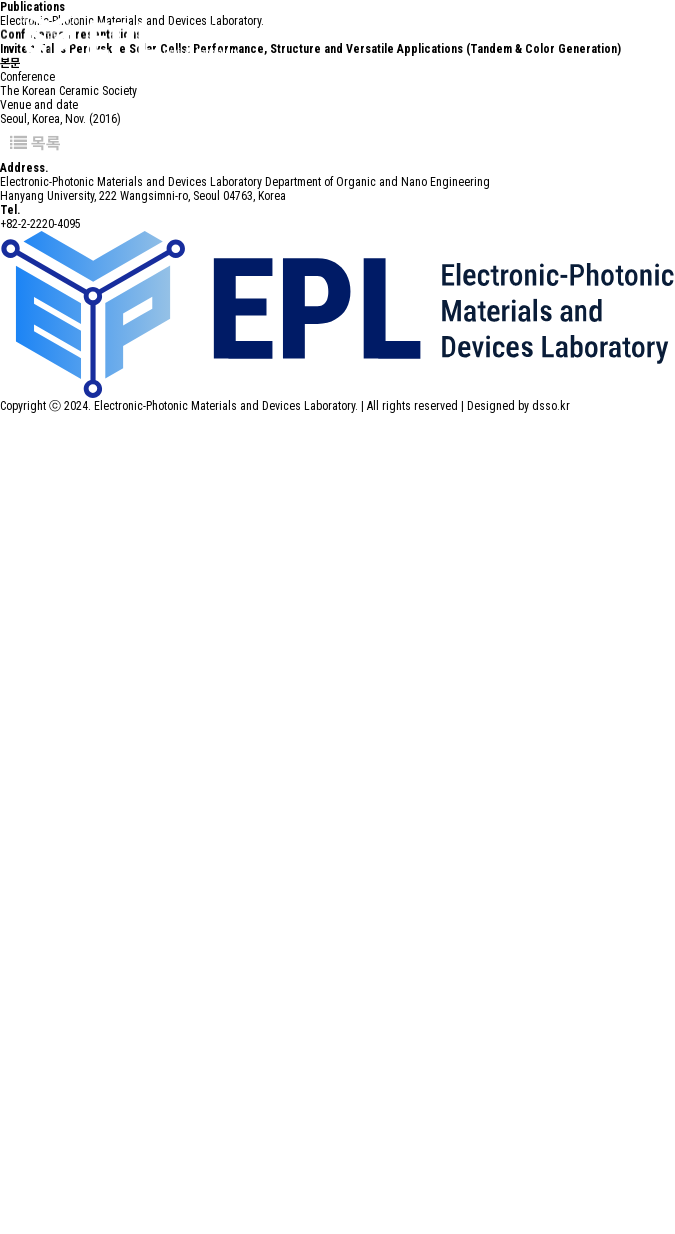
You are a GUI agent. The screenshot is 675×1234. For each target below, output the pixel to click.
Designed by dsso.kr (518, 406)
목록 (35, 143)
